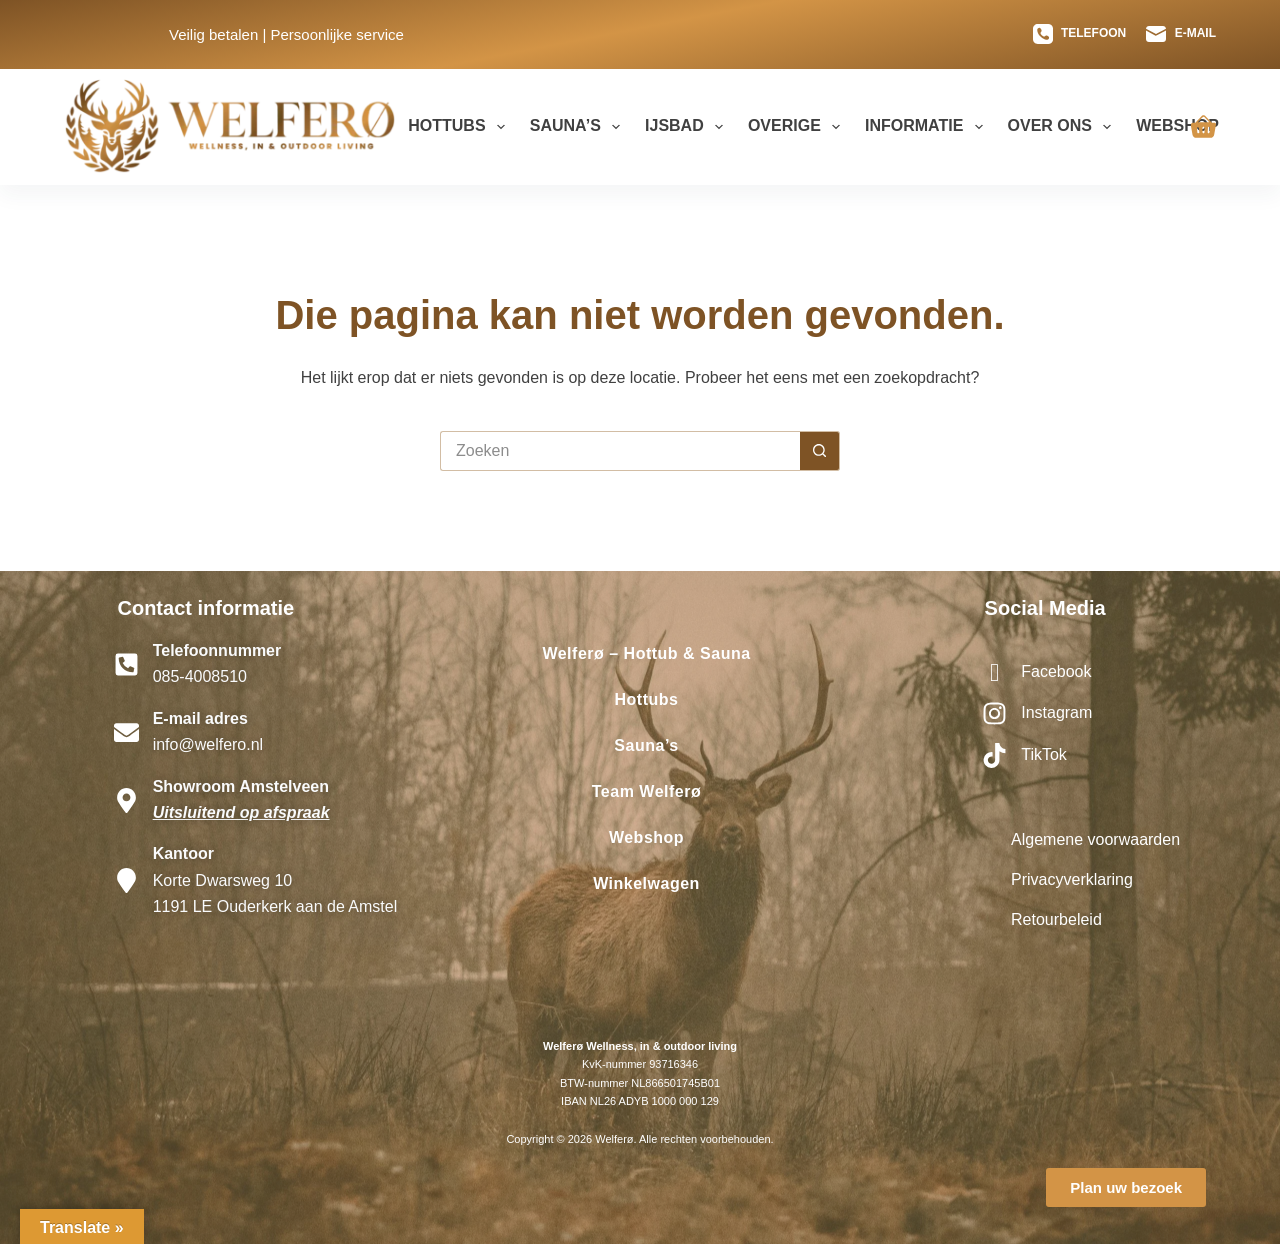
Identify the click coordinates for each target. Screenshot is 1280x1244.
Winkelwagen (646, 883)
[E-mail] (1181, 34)
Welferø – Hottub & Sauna (646, 653)
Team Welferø (646, 791)
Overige (798, 127)
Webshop (1177, 125)
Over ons (1064, 127)
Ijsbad (688, 127)
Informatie (928, 127)
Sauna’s (579, 127)
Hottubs (460, 127)
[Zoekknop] (820, 451)
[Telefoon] (1080, 34)
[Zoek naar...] (620, 451)
